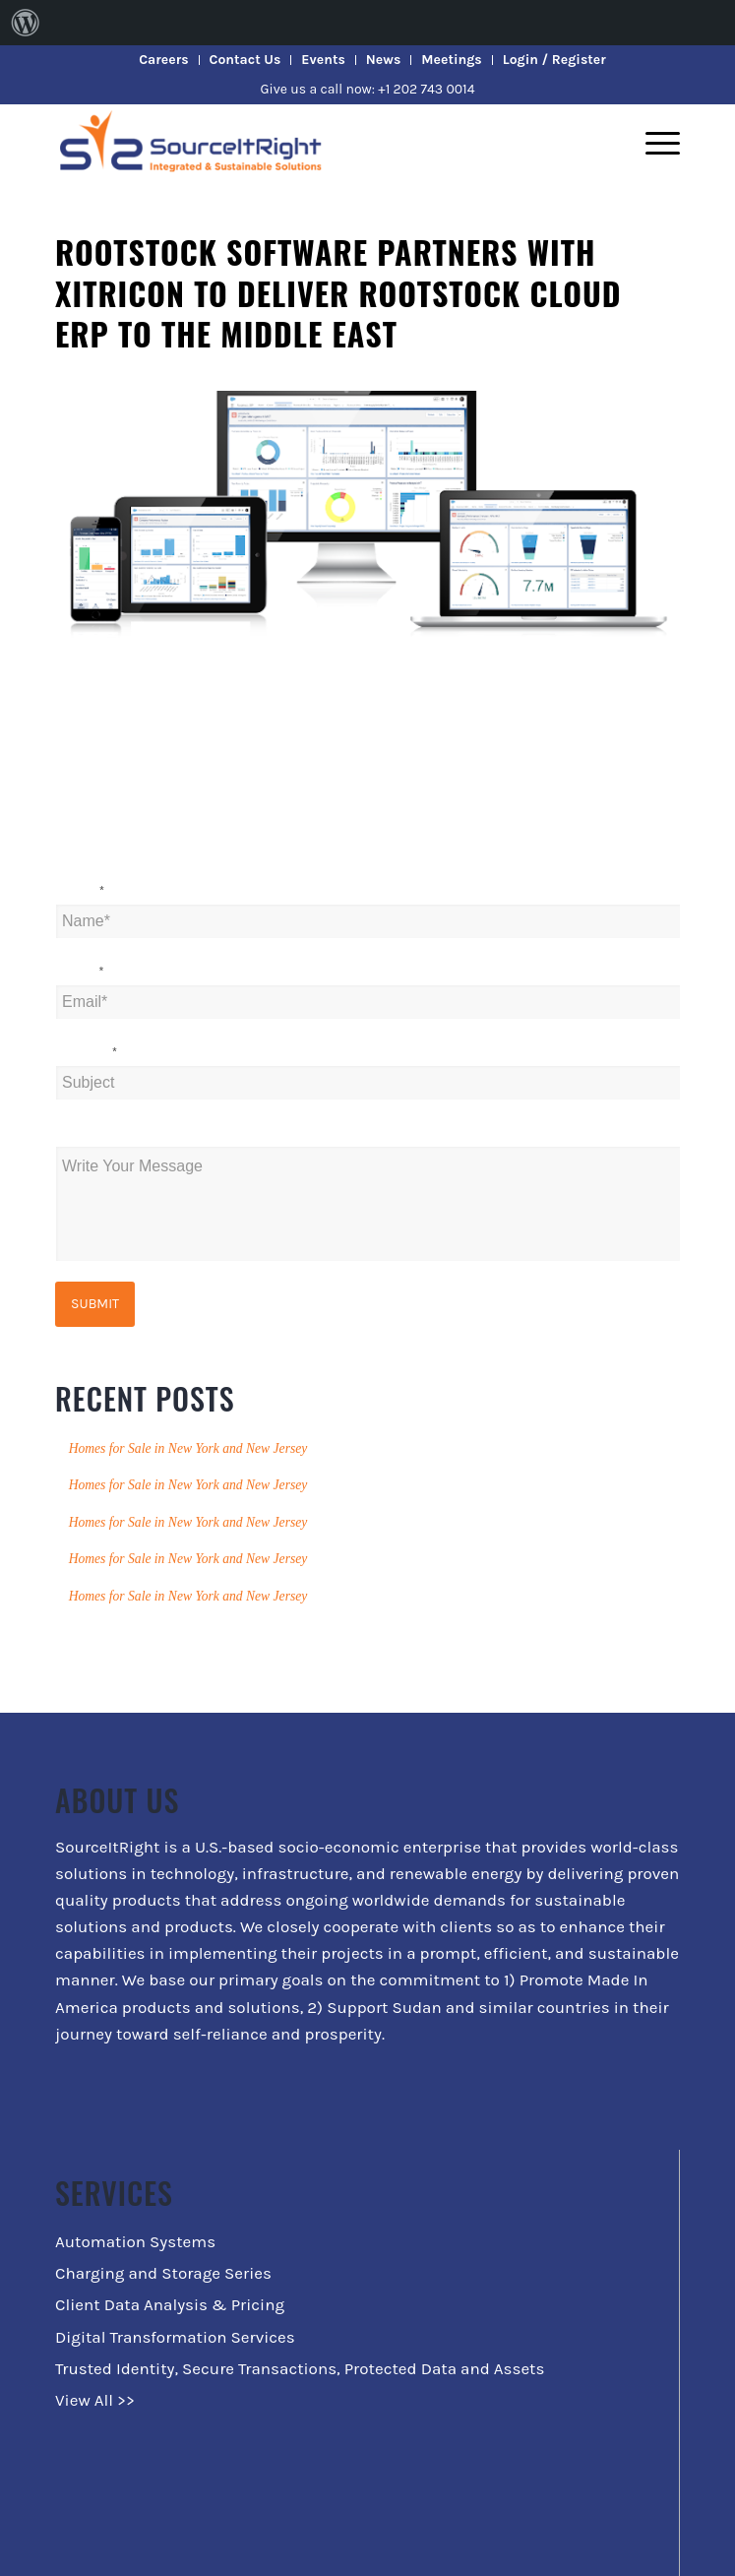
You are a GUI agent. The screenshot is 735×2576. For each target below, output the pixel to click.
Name (79, 891)
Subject (86, 1052)
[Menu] (653, 142)
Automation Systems (135, 2241)
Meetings (451, 59)
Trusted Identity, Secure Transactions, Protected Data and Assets (299, 2368)
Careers (163, 59)
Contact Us (245, 59)
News (383, 59)
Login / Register (554, 59)
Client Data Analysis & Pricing (169, 2304)
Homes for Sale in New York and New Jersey (188, 1448)
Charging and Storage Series (163, 2273)
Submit (95, 1303)
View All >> (95, 2400)
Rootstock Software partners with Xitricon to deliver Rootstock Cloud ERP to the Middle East (338, 292)
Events (323, 59)
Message (85, 1133)
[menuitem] (25, 22)
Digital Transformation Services (175, 2337)
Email (79, 972)
